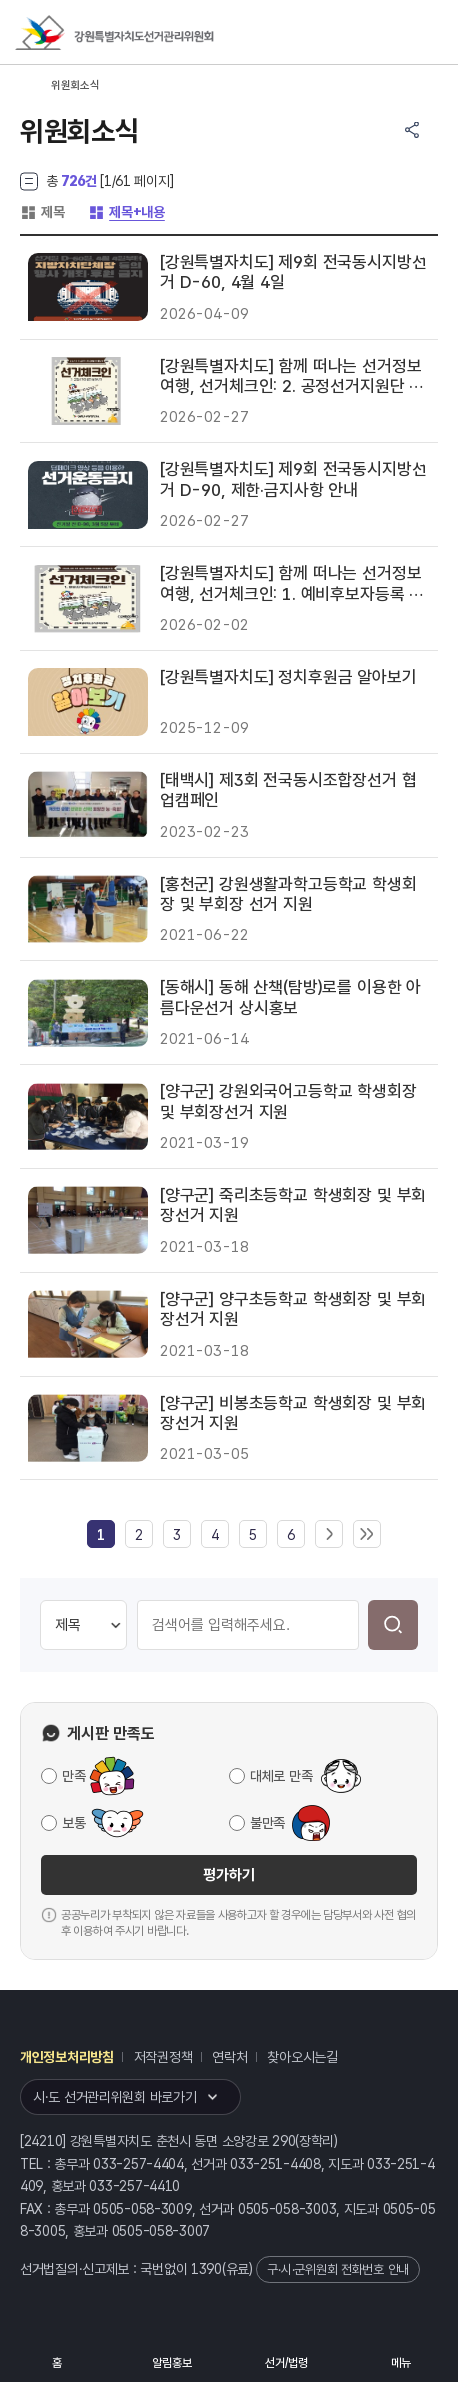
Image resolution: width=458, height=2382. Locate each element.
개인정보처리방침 (67, 2057)
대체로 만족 (281, 1776)
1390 (206, 2269)
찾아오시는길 (302, 2057)
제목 (42, 212)
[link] (101, 1535)
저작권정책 (163, 2057)
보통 (73, 1823)
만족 (73, 1776)
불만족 (267, 1823)
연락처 (229, 2057)
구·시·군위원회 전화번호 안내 (338, 2269)
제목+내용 (126, 212)
